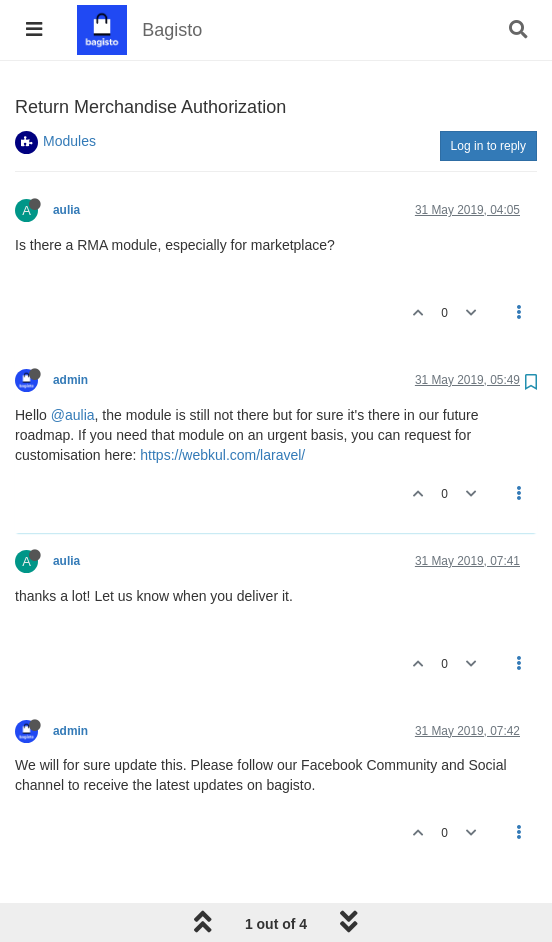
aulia (66, 210)
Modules (69, 141)
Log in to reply (488, 146)
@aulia (73, 415)
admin (70, 380)
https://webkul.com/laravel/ (222, 455)
